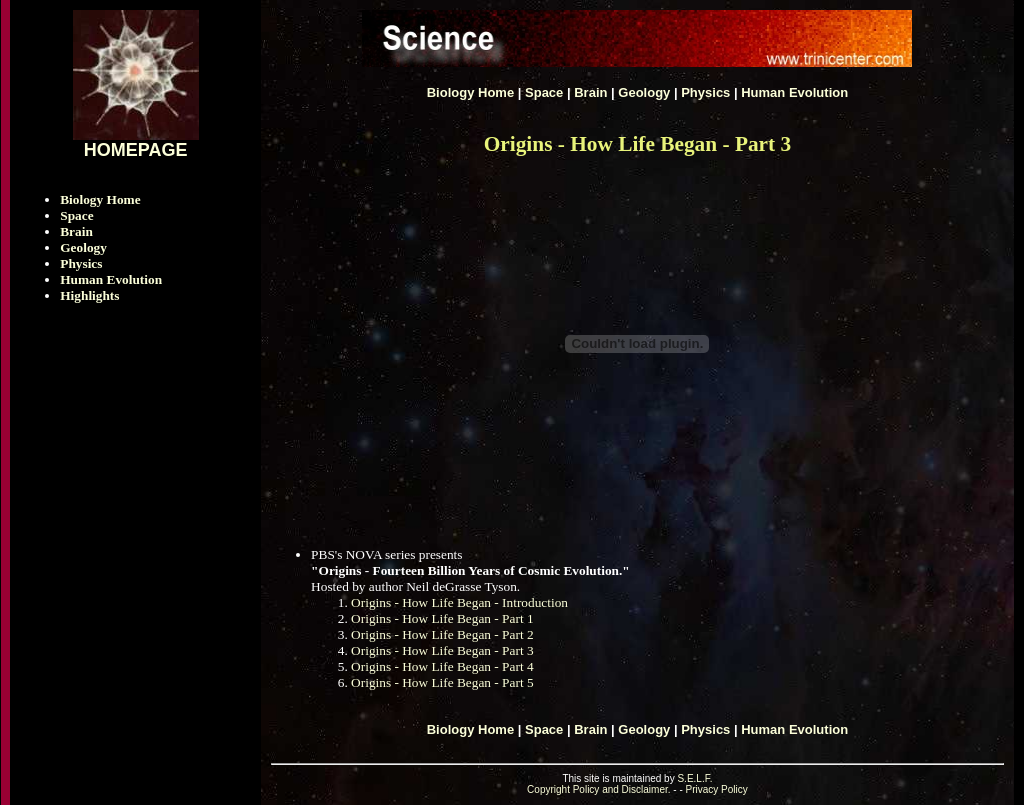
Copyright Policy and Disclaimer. (598, 789)
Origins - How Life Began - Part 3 (442, 650)
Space (76, 215)
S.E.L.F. (694, 778)
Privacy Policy (717, 789)
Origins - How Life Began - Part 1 (442, 618)
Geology (83, 247)
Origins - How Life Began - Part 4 (442, 666)
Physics (81, 263)
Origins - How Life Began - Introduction (459, 602)
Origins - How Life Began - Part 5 (442, 682)
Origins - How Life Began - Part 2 (442, 634)
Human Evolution (111, 279)
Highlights (89, 295)
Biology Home (100, 199)
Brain (76, 231)
